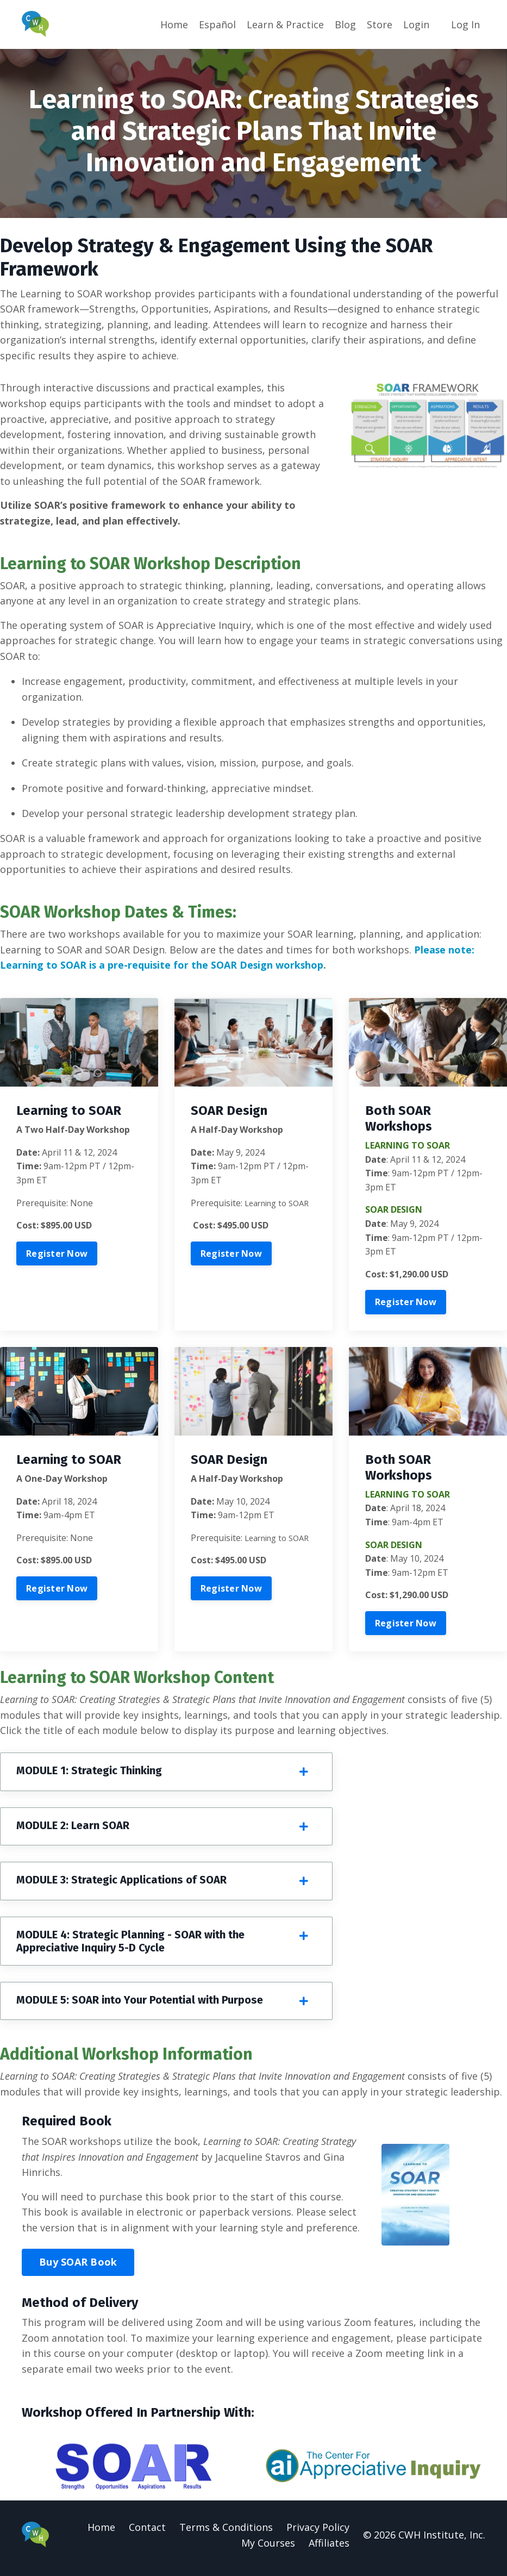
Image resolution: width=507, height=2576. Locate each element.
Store (379, 23)
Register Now (56, 1257)
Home (174, 23)
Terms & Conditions (226, 2533)
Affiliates (329, 2548)
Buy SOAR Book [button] (78, 2267)
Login (416, 23)
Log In (465, 23)
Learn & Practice (285, 23)
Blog (345, 23)
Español (217, 23)
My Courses (268, 2548)
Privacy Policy (317, 2533)
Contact (147, 2533)
